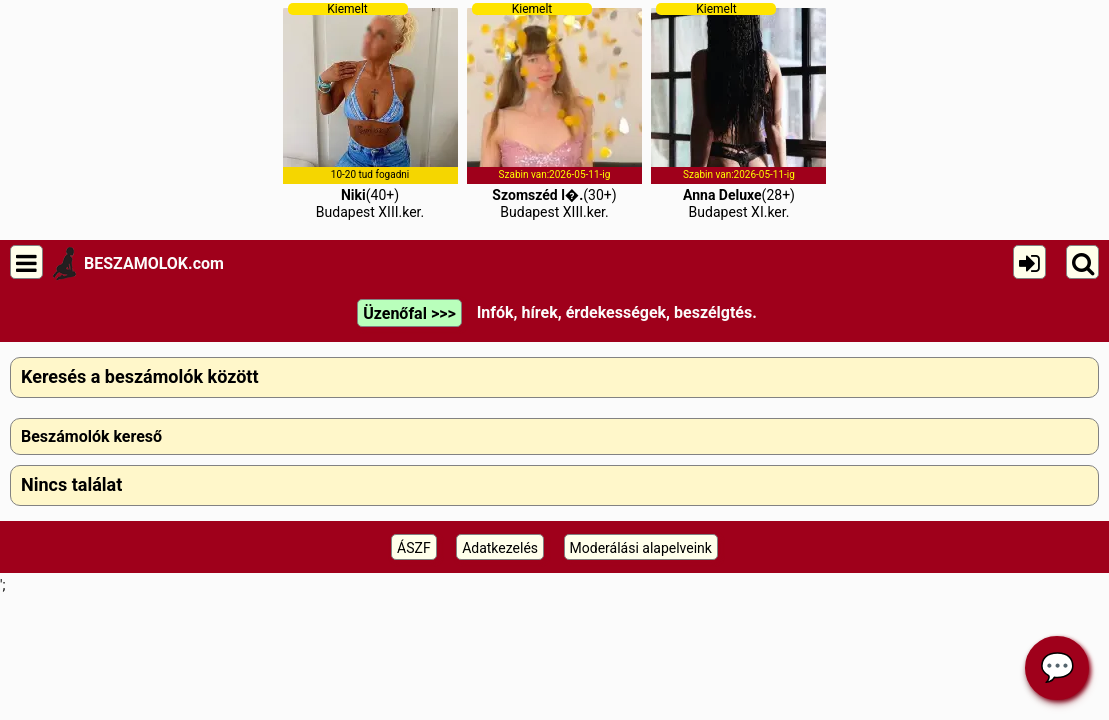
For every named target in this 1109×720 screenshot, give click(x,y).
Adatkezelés (500, 548)
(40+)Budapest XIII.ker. (370, 111)
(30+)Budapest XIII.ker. (554, 111)
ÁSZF (414, 548)
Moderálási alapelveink (641, 548)
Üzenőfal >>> (409, 313)
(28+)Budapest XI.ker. (738, 111)
